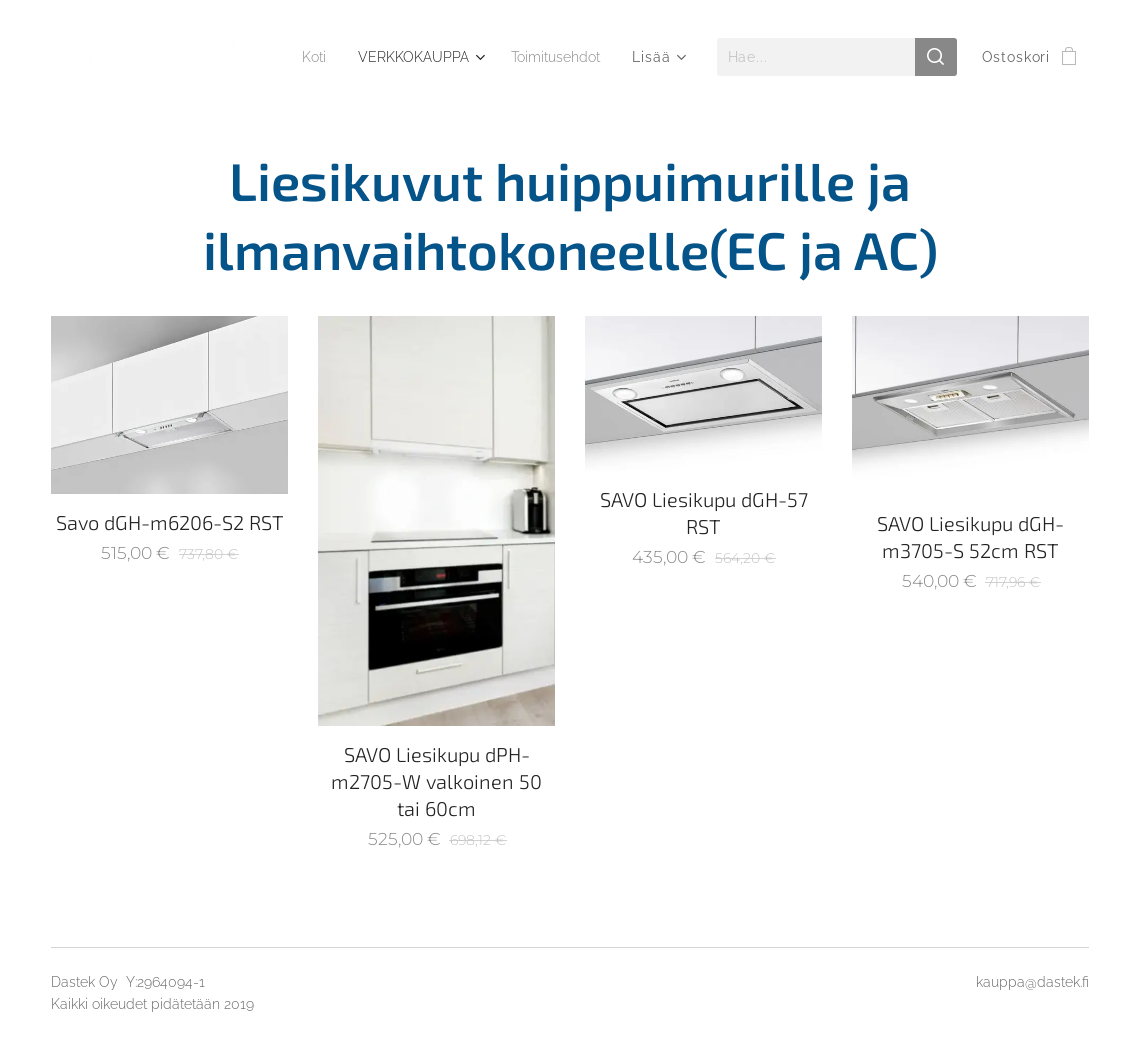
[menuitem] (428, 57)
